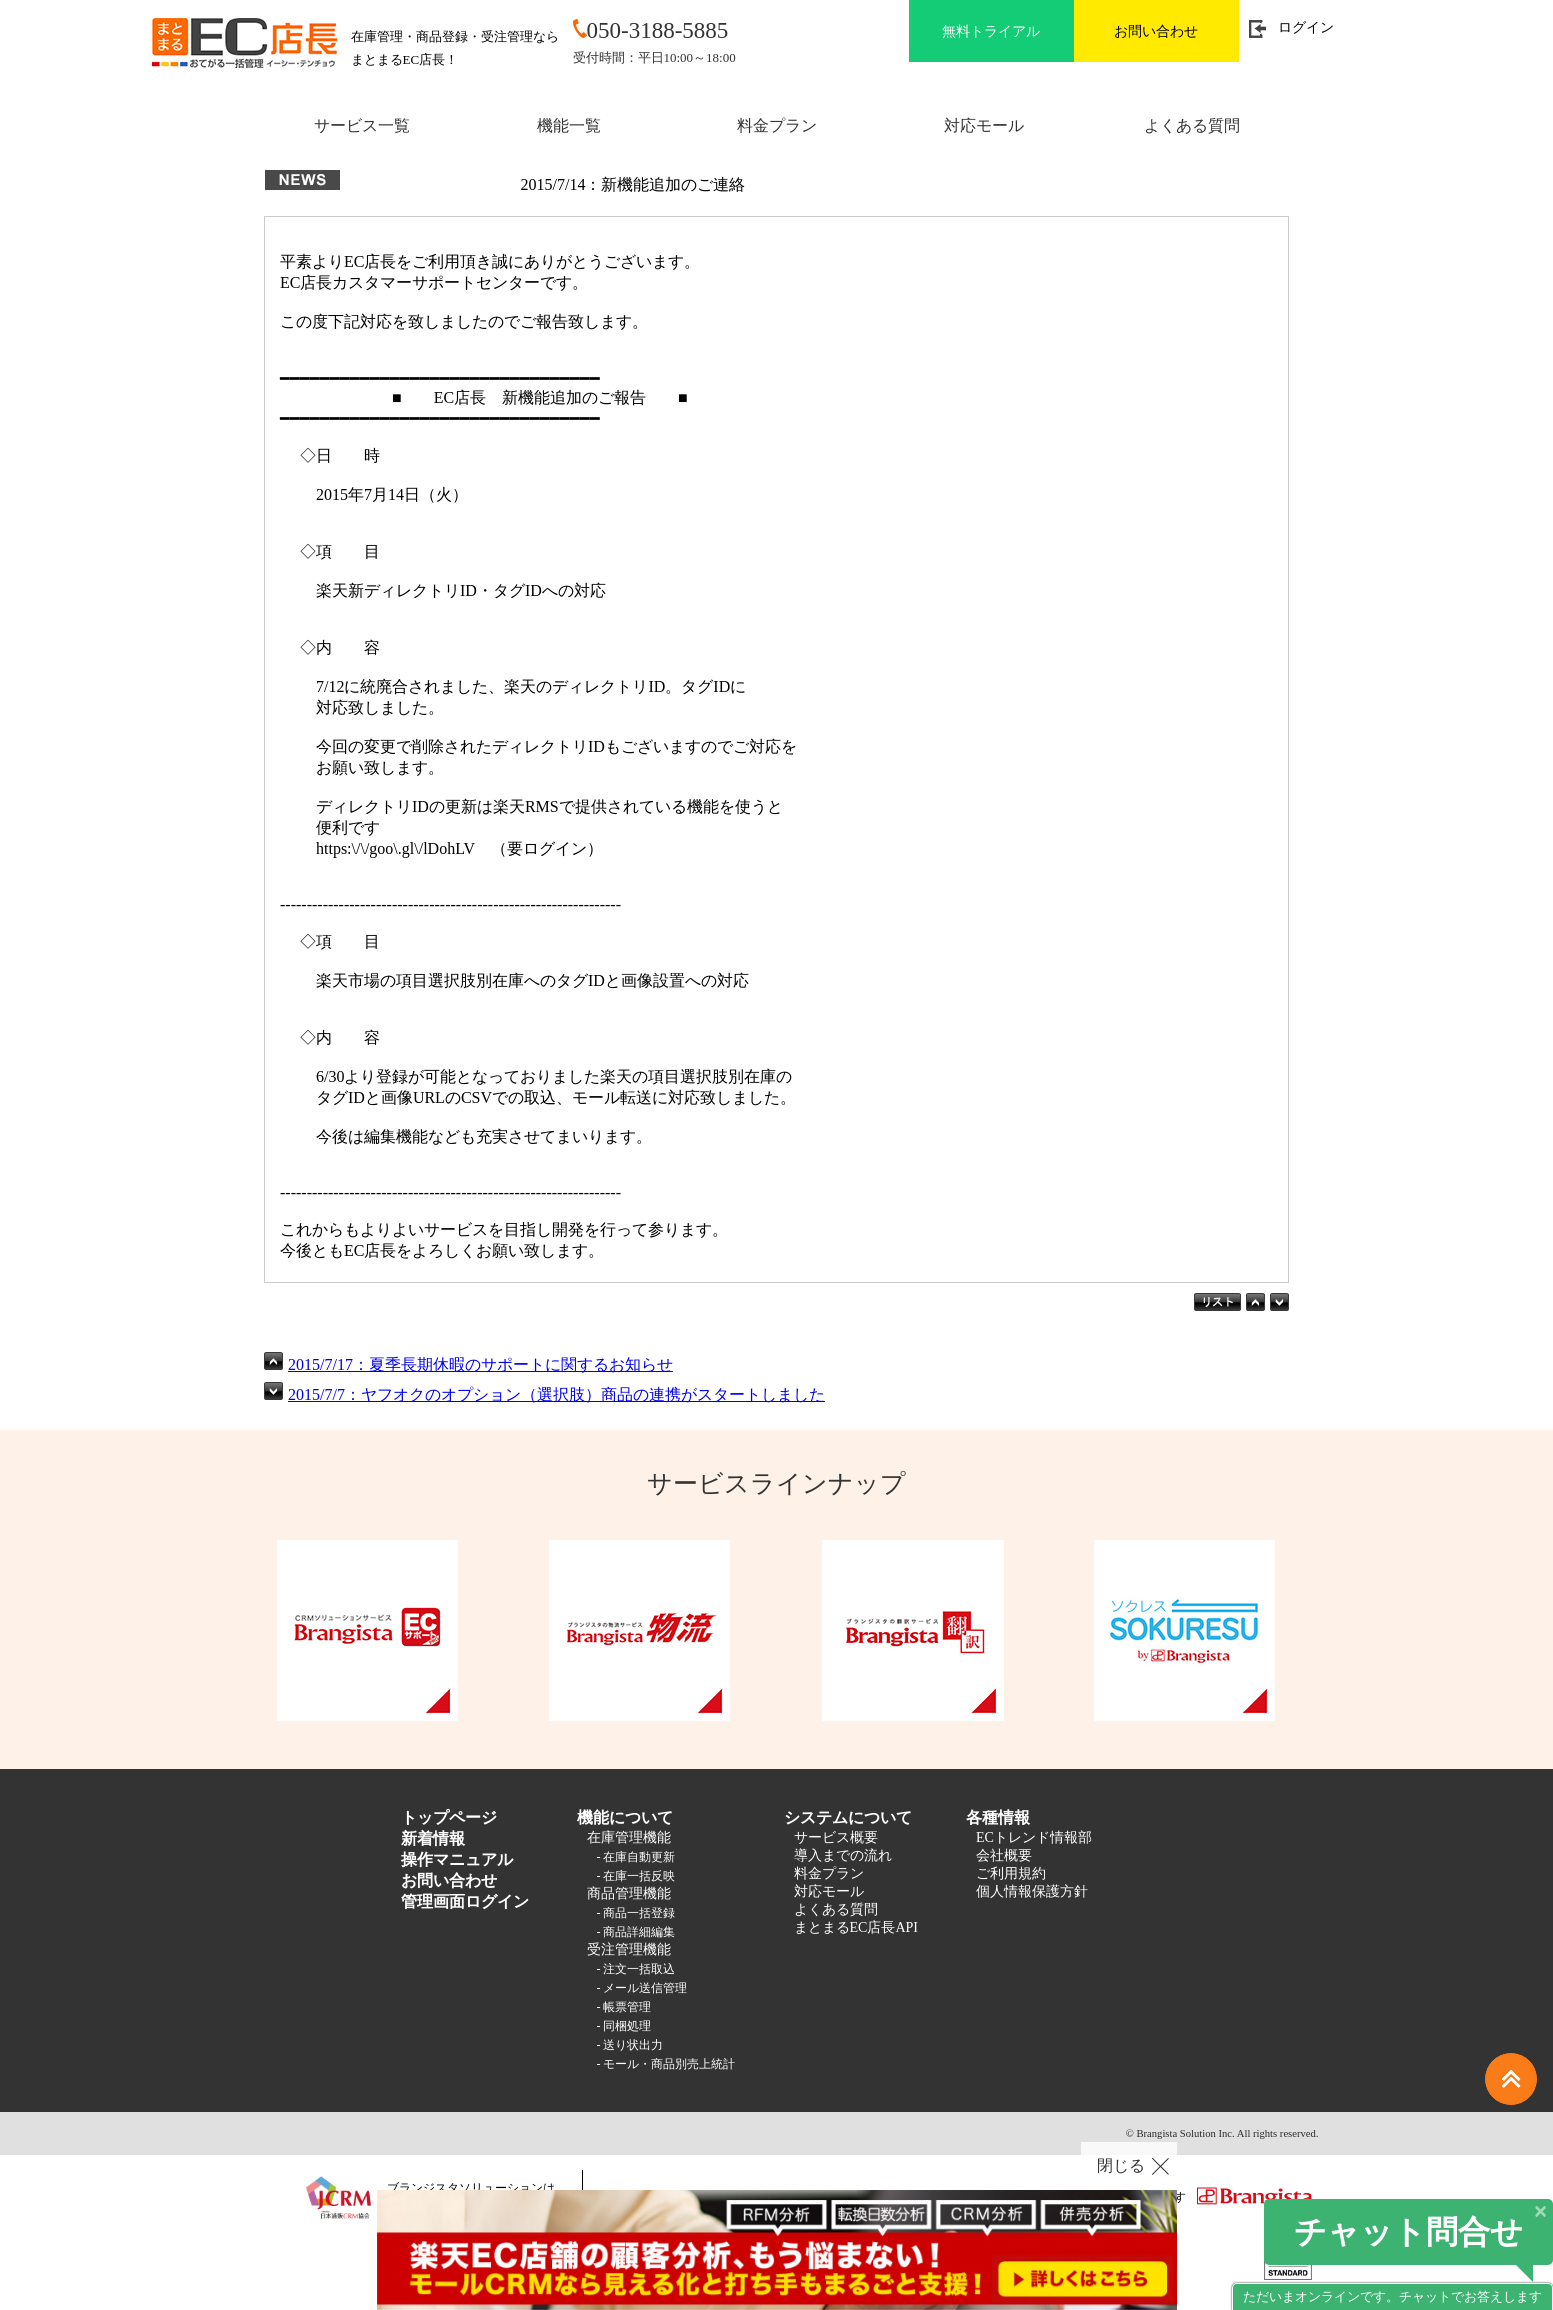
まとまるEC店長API (856, 1927)
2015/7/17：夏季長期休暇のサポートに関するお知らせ (480, 1364)
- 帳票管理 (624, 2007)
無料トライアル (991, 31)
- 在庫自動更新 (636, 1857)
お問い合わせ (1156, 31)
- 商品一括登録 (636, 1913)
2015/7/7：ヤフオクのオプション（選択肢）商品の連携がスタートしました (556, 1394)
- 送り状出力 (630, 2045)
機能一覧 (569, 125)
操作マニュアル (457, 1859)
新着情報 (433, 1838)
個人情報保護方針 (1032, 1891)
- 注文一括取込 (636, 1969)
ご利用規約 (1011, 1873)
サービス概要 (836, 1837)
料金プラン (777, 125)
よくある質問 (1192, 125)
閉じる (1121, 2165)
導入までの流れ (843, 1855)
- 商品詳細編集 (636, 1932)
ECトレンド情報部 (1034, 1837)
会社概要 (1004, 1855)
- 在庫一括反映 (636, 1876)
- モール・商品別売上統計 (666, 2064)
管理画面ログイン (465, 1901)
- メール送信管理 (642, 1988)
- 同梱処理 (624, 2026)
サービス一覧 (362, 125)
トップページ (449, 1817)
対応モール (984, 125)
